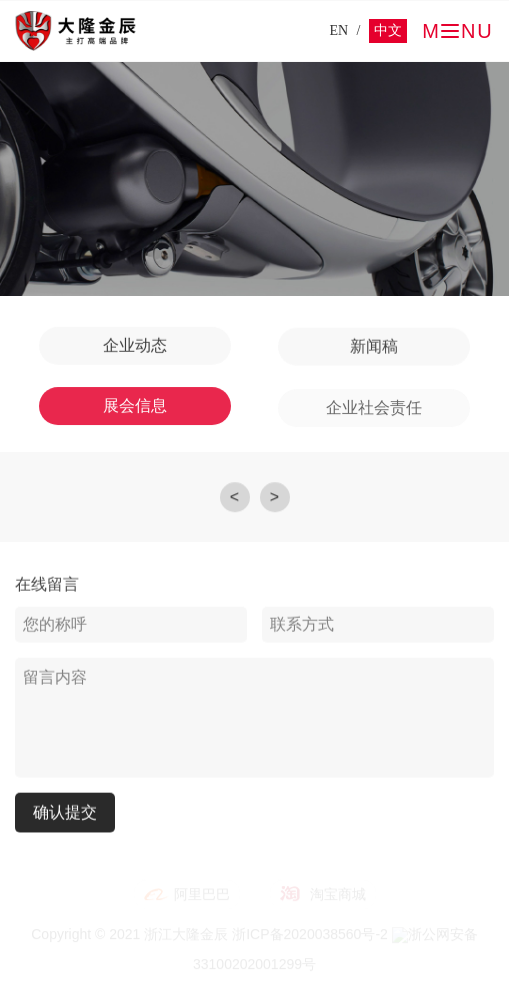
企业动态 (135, 345)
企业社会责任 (374, 409)
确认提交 (65, 812)
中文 (388, 30)
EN (338, 30)
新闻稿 (374, 347)
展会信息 (135, 406)
